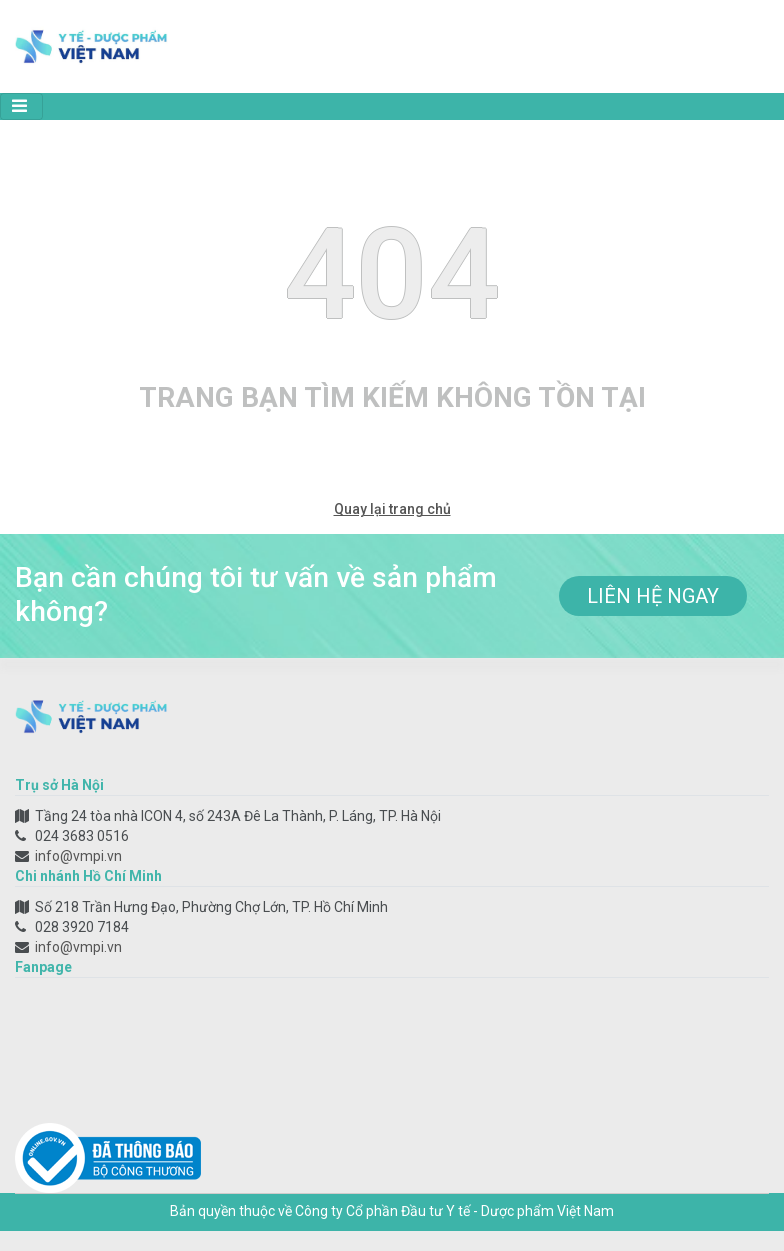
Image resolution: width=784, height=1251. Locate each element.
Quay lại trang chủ (392, 509)
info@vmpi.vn (78, 856)
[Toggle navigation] (21, 106)
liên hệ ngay (653, 596)
